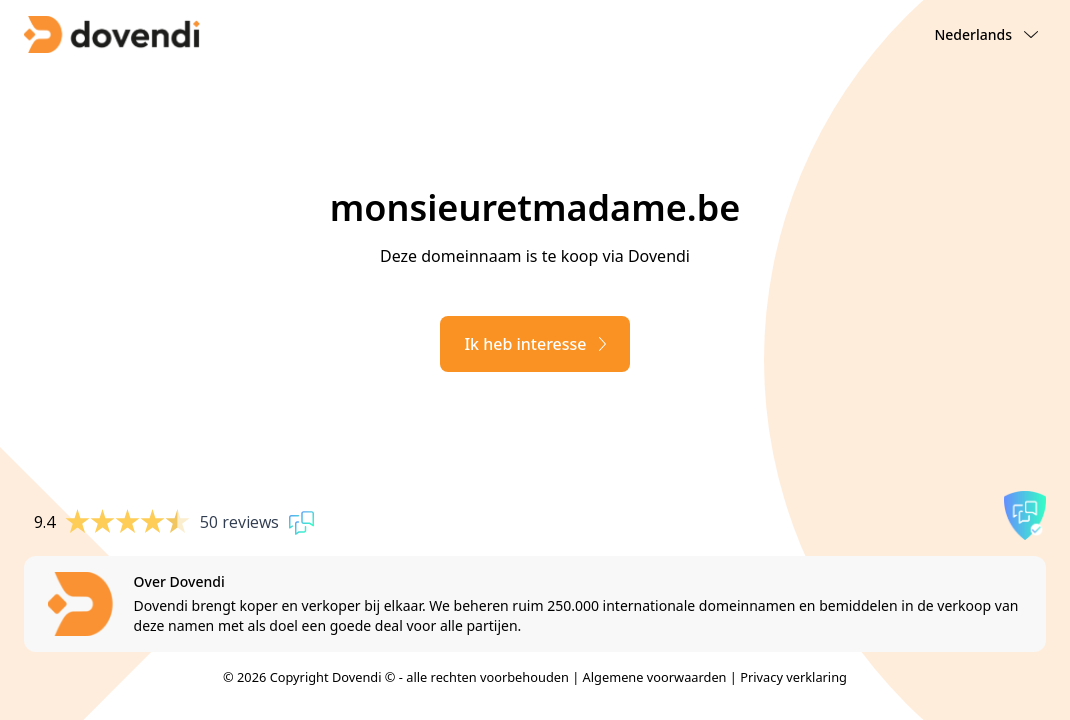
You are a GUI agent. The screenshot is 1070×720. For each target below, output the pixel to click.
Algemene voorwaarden (655, 677)
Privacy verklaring (793, 677)
